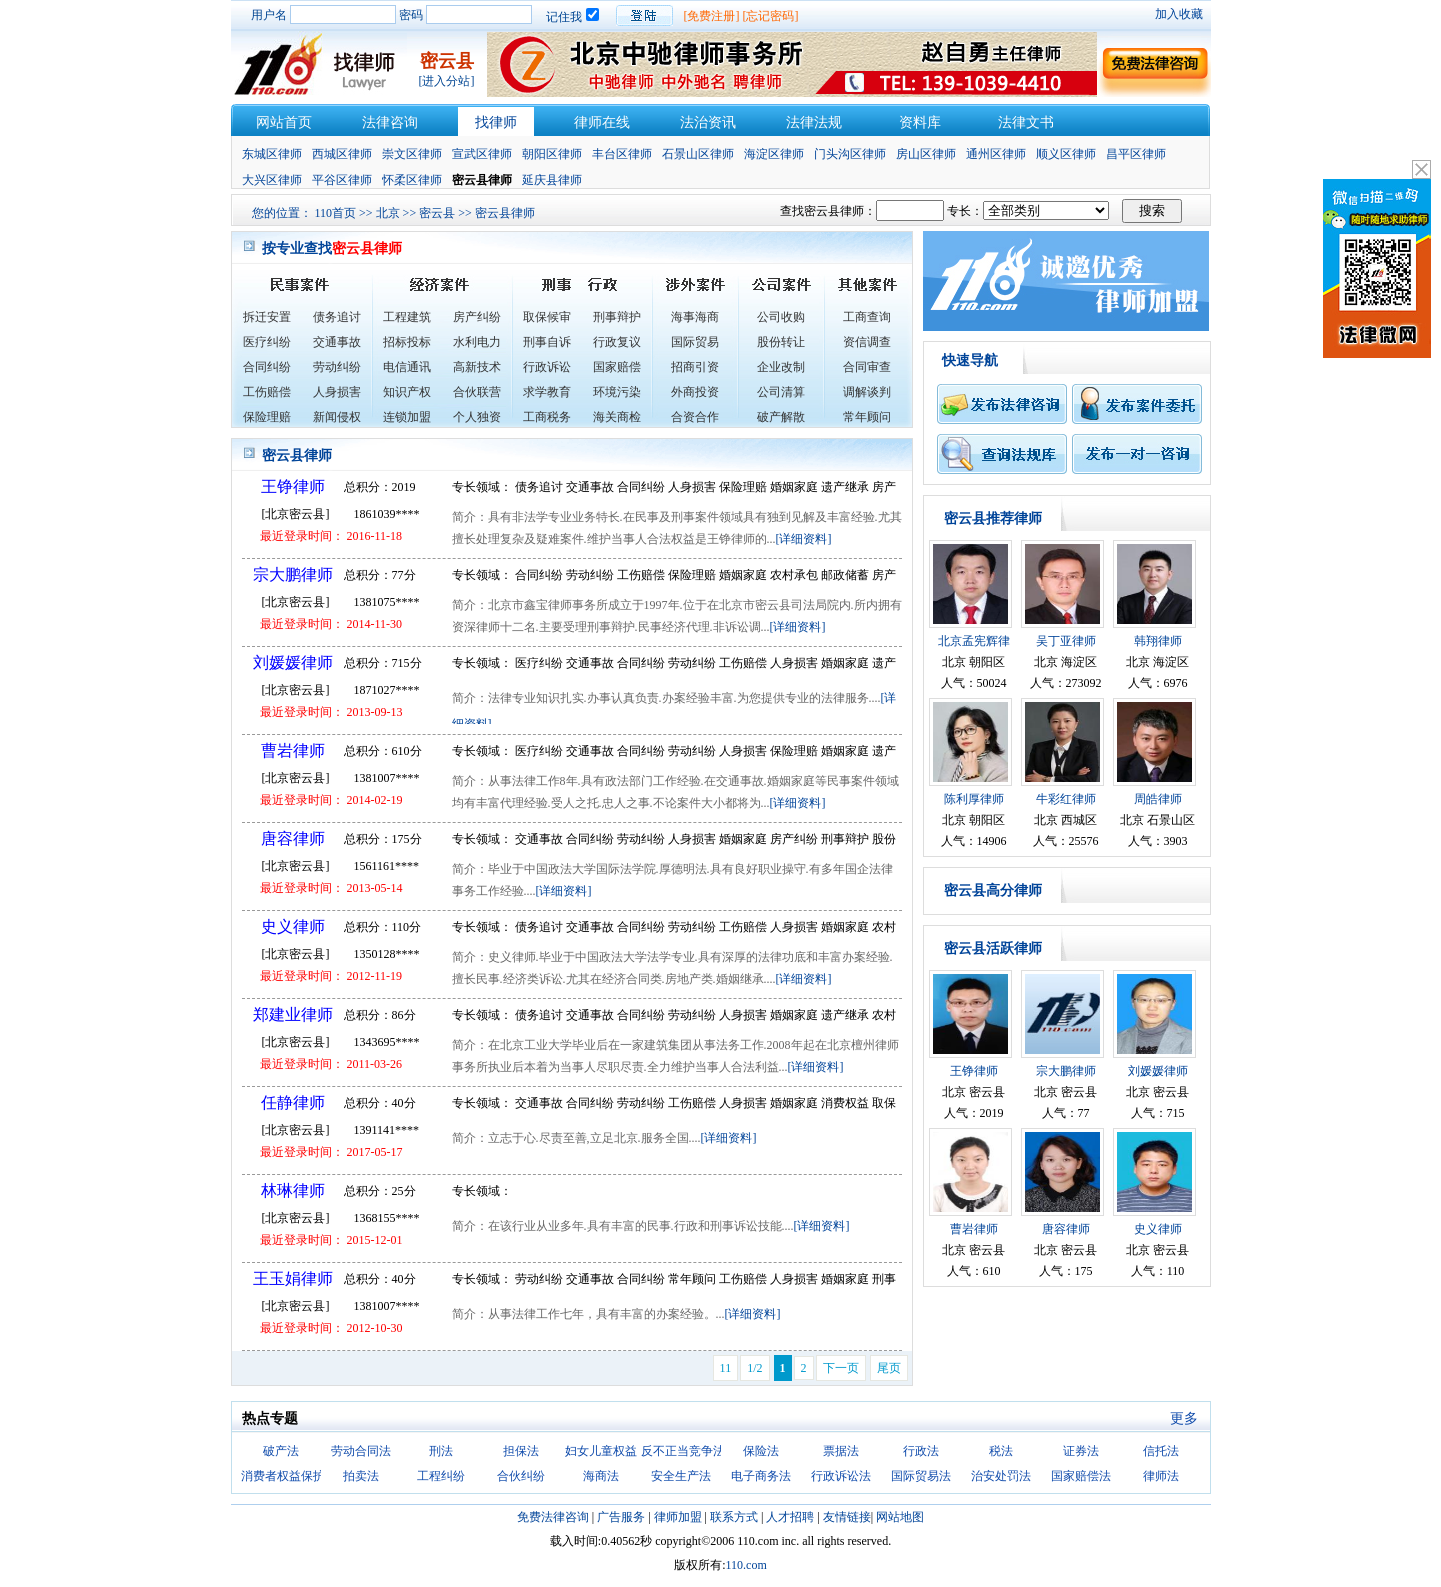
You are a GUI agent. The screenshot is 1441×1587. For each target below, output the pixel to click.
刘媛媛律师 (293, 662)
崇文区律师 (412, 154)
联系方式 (734, 1517)
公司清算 (781, 392)
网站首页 (284, 122)
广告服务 (621, 1517)
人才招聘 (790, 1517)
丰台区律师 (622, 154)
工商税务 (547, 417)
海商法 (601, 1476)
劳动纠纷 (337, 367)
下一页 (841, 1368)
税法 (1001, 1451)
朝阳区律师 (552, 154)
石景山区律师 (698, 154)
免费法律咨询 (553, 1517)
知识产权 (407, 392)
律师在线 (602, 122)
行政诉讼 (547, 367)
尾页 (889, 1368)
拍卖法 (361, 1476)
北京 (388, 213)
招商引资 (695, 367)
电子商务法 (761, 1476)
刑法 (441, 1451)
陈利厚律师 (974, 799)
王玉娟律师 (293, 1278)
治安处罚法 (1001, 1476)
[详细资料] (804, 539)
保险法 (761, 1451)
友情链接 (847, 1517)
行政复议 (617, 342)
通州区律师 (996, 154)
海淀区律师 (774, 154)
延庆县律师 (552, 180)
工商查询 (867, 317)
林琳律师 (293, 1190)
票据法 (841, 1451)
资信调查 (867, 342)
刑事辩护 (617, 317)
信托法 (1161, 1451)
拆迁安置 (267, 317)
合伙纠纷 (521, 1476)
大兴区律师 (272, 180)
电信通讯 (407, 367)
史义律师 (293, 926)
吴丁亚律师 (1066, 641)
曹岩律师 (293, 750)
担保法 (521, 1451)
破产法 (281, 1451)
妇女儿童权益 (601, 1451)
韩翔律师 (1158, 641)
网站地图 (900, 1517)
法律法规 (814, 122)
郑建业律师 (293, 1014)
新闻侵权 (337, 417)
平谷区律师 (342, 180)
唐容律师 (293, 838)
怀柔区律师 (412, 180)
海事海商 (695, 317)
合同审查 (867, 367)
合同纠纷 (267, 367)
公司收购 (781, 317)
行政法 (921, 1451)
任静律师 (293, 1102)
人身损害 (337, 392)
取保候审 (547, 317)
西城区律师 (342, 154)
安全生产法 (681, 1476)
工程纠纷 (441, 1476)
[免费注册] (712, 16)
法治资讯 (708, 122)
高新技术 (477, 367)
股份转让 (781, 342)
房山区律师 (926, 154)
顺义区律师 (1066, 154)
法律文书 (1026, 122)
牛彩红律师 (1066, 799)
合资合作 (695, 417)
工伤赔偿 (267, 392)
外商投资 (695, 392)
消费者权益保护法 (289, 1476)
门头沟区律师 (850, 154)
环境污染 (617, 392)
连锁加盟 (407, 417)
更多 (1184, 1418)
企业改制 (781, 367)
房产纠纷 (477, 317)
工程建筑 (407, 317)
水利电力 (477, 342)
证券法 (1081, 1451)
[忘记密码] (771, 16)
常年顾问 (867, 417)
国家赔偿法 (1081, 1476)
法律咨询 (390, 122)
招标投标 (407, 342)
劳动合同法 (361, 1451)
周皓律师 (1158, 799)
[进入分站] (447, 81)
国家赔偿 (617, 367)
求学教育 (547, 392)
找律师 (496, 122)
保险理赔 (267, 417)
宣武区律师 (482, 154)
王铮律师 (293, 486)
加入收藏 (1179, 14)
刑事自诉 (547, 342)
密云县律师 (505, 213)
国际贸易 (695, 342)
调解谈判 (867, 392)
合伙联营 (477, 392)
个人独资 (477, 417)
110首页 (336, 213)
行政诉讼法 (841, 1476)
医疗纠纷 (267, 342)
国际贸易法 (921, 1476)
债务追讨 (337, 317)
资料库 (920, 122)
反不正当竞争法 (683, 1451)
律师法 (1161, 1476)
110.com (746, 1565)
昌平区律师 (1136, 154)
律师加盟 (678, 1517)
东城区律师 (272, 154)
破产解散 (781, 417)
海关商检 (617, 417)
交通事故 (337, 342)
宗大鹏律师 (293, 574)
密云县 (437, 213)
